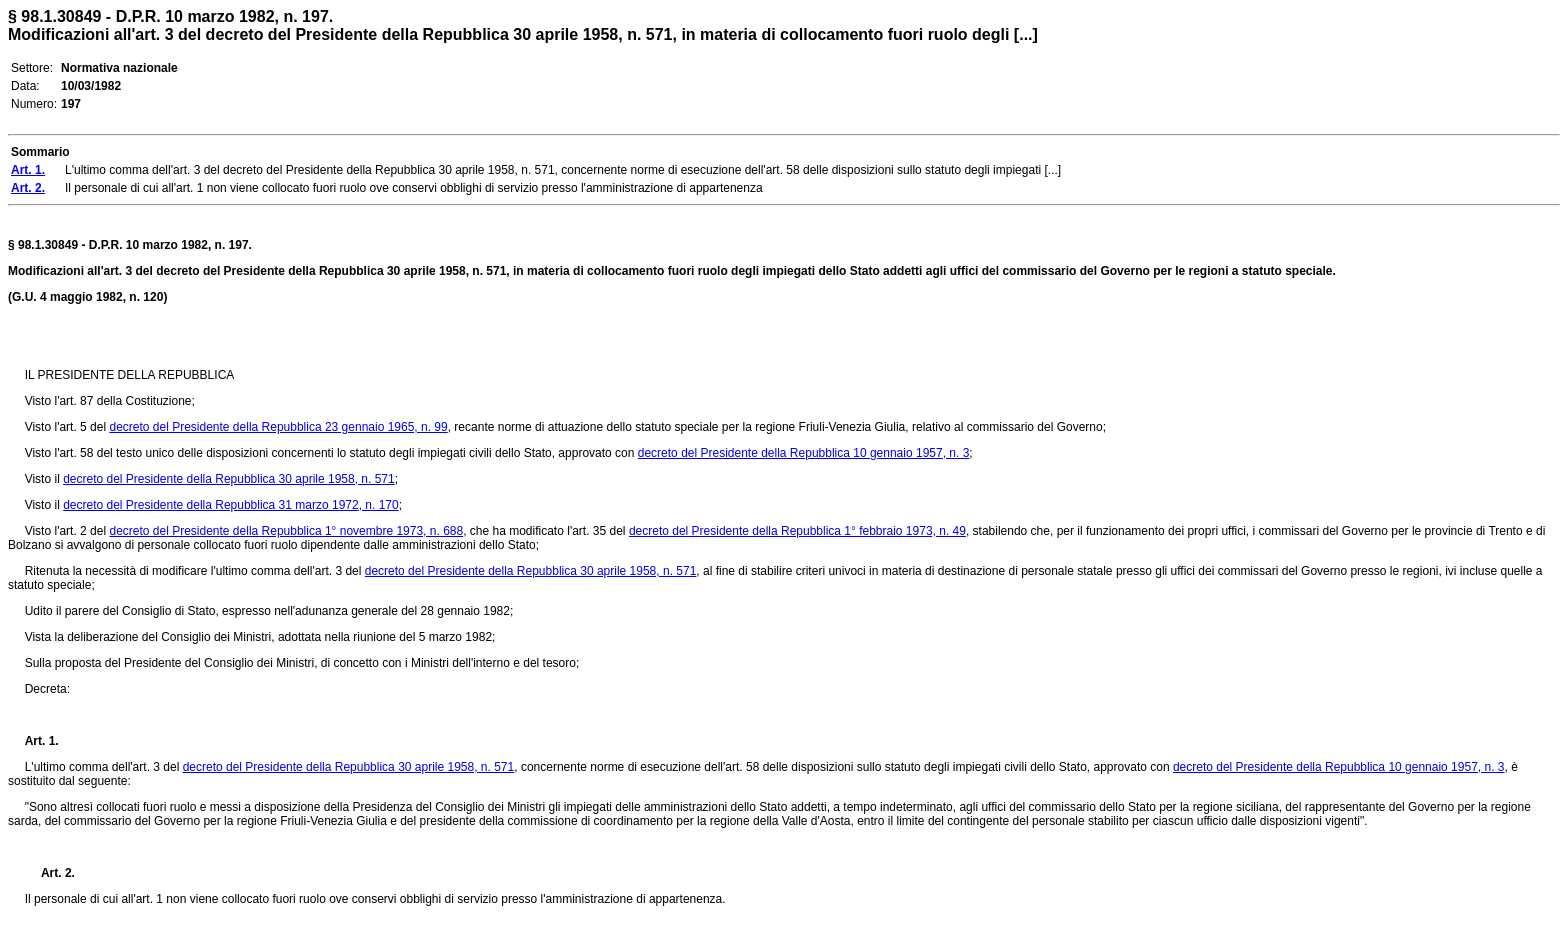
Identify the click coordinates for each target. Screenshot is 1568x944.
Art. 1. (42, 741)
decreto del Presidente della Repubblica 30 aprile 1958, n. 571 (229, 479)
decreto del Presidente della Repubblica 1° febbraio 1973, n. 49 (797, 531)
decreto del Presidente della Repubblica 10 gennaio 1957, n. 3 (804, 453)
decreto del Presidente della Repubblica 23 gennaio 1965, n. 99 (278, 427)
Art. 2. (50, 873)
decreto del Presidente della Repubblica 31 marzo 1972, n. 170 (231, 505)
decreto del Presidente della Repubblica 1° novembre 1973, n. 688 (286, 531)
